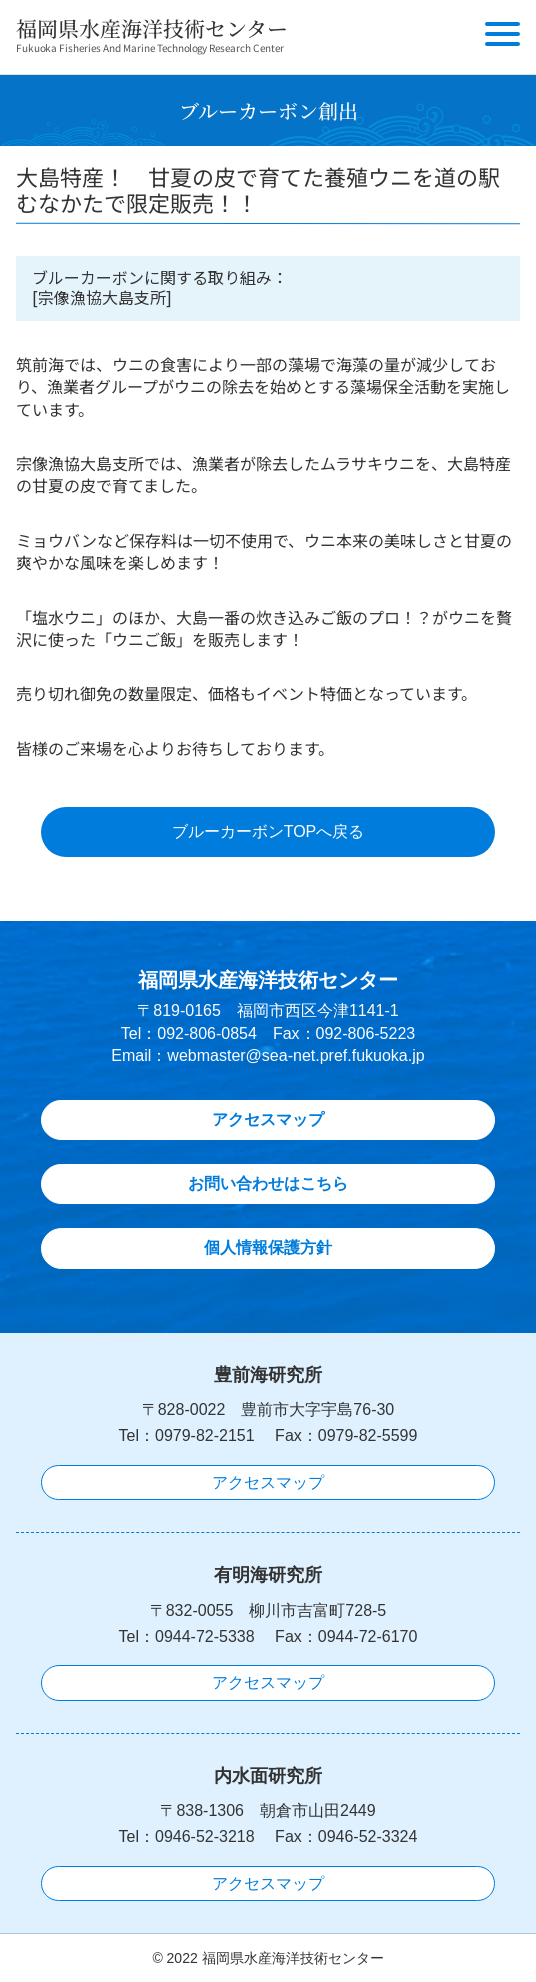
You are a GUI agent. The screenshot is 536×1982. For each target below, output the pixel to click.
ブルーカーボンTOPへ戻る (268, 831)
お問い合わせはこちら (268, 1183)
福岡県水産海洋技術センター (152, 28)
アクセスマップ (268, 1119)
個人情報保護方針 (268, 1247)
